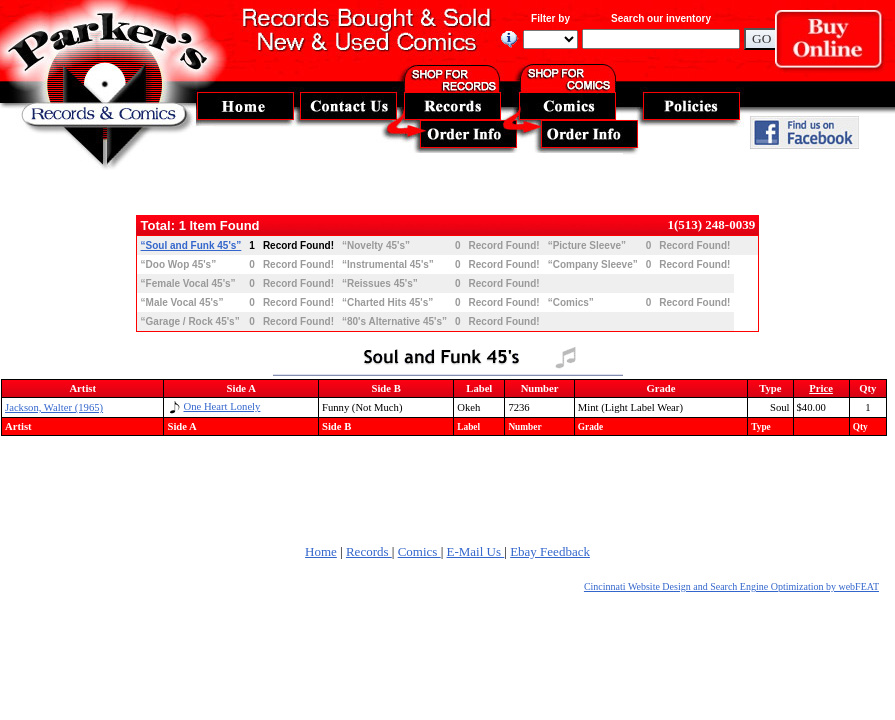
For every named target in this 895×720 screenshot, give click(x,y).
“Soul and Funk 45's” (191, 245)
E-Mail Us (476, 551)
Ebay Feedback (550, 551)
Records (369, 551)
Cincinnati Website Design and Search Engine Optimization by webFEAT (731, 586)
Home (321, 551)
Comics (419, 551)
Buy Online (835, 44)
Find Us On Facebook (804, 132)
